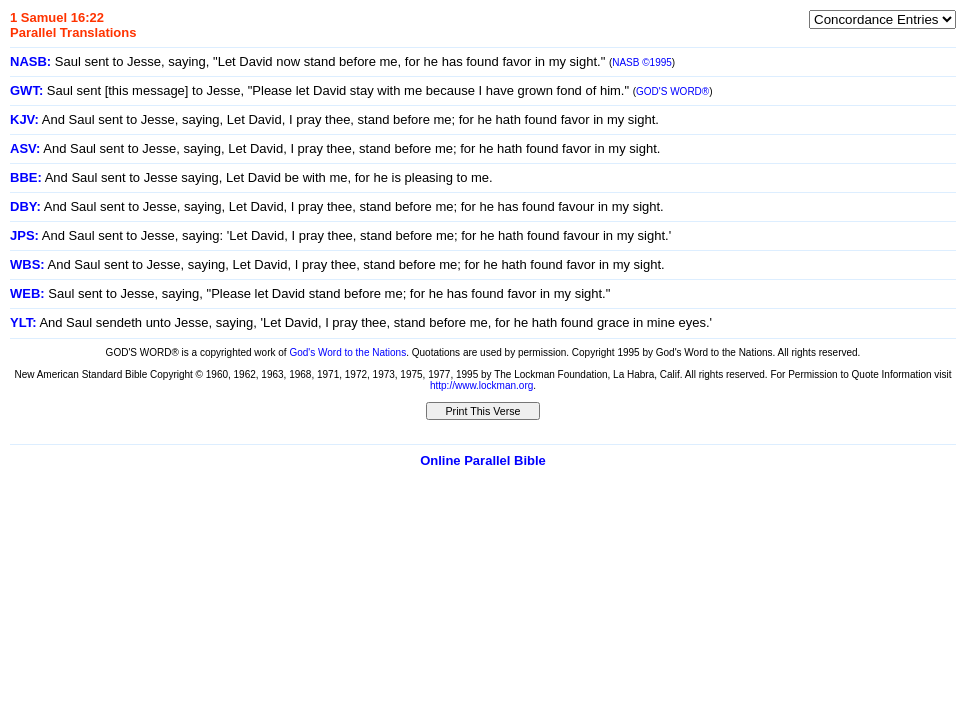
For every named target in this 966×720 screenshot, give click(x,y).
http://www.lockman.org (481, 385)
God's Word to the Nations (347, 352)
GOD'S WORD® (672, 91)
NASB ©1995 (642, 62)
